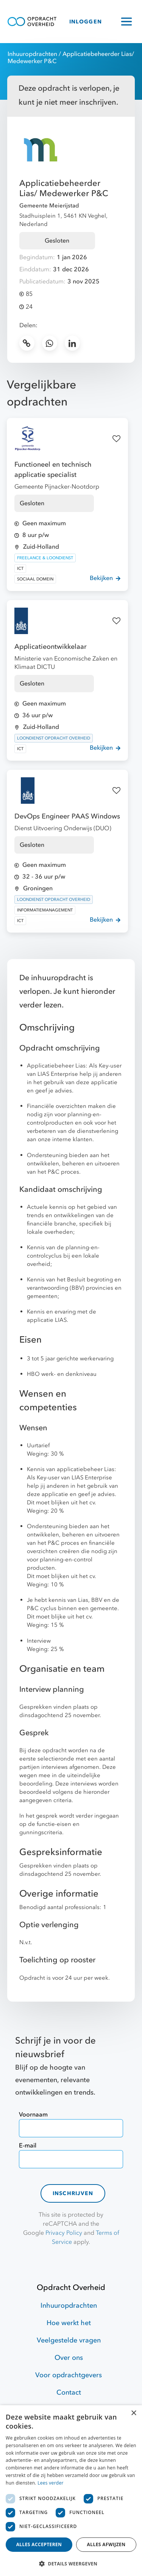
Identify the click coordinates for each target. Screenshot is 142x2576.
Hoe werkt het (69, 2323)
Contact (68, 2392)
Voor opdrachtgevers (68, 2375)
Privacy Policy (63, 2233)
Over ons (69, 2357)
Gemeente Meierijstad (49, 205)
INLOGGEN (85, 21)
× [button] (133, 2413)
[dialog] (71, 2490)
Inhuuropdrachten (32, 54)
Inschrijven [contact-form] (73, 2193)
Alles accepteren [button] (39, 2544)
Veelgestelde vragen (69, 2340)
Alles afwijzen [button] (106, 2544)
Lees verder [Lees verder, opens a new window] (50, 2483)
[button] (71, 2563)
